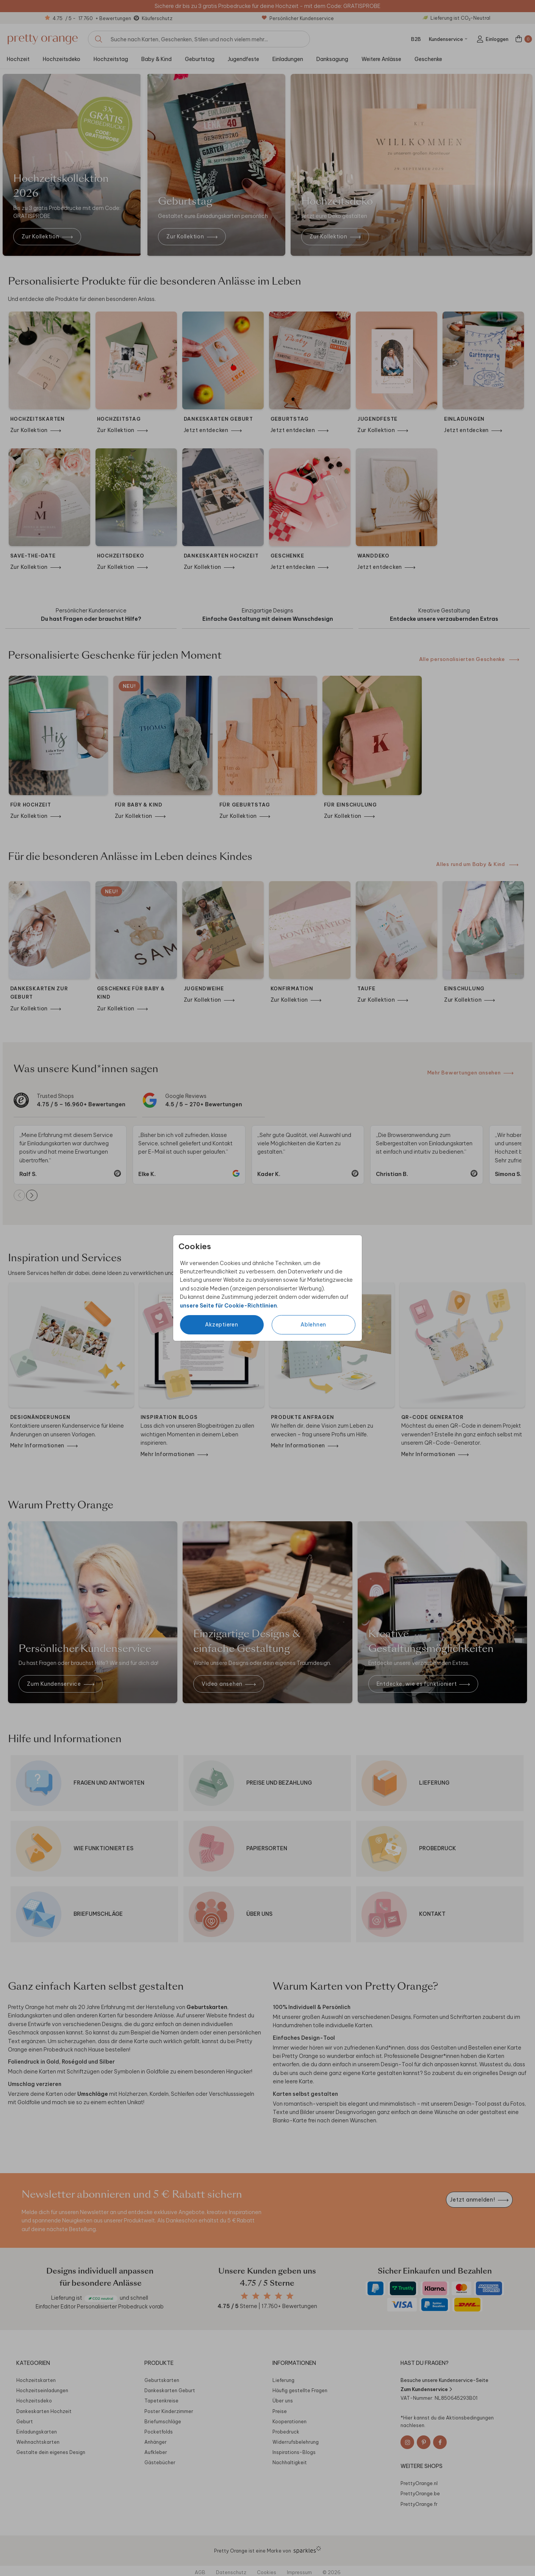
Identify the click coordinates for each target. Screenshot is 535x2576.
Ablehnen (313, 1324)
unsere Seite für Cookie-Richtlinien (228, 1305)
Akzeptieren (221, 1324)
